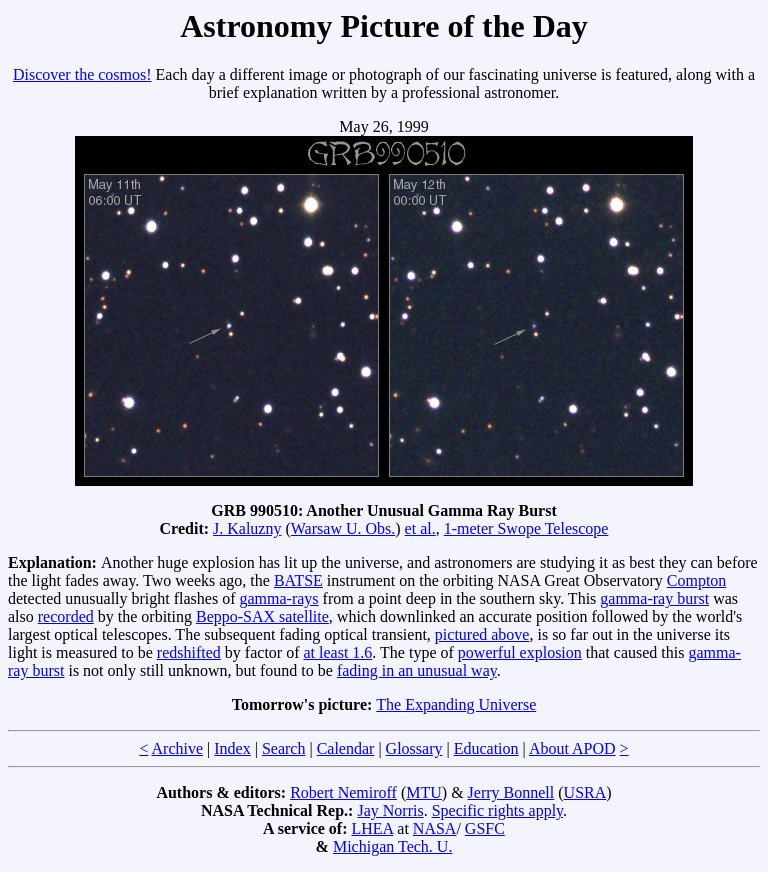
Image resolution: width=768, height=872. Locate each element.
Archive (178, 748)
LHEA (373, 828)
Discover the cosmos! (82, 74)
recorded (66, 616)
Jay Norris (390, 810)
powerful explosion (520, 652)
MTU (424, 792)
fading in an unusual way (417, 670)
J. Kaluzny (247, 528)
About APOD (572, 748)
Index (232, 748)
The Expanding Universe (456, 704)
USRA (585, 792)
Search (284, 748)
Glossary (414, 748)
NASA (435, 828)
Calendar (346, 748)
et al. (420, 528)
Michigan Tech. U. (392, 846)
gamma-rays (279, 598)
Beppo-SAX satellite (262, 616)
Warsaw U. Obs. (343, 528)
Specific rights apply (497, 810)
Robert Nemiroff (343, 792)
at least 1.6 (337, 652)
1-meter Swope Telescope (526, 528)
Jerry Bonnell (511, 792)
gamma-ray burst (654, 598)
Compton (697, 580)
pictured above (482, 634)
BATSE (298, 580)
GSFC (485, 828)
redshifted (189, 652)
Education (486, 748)
